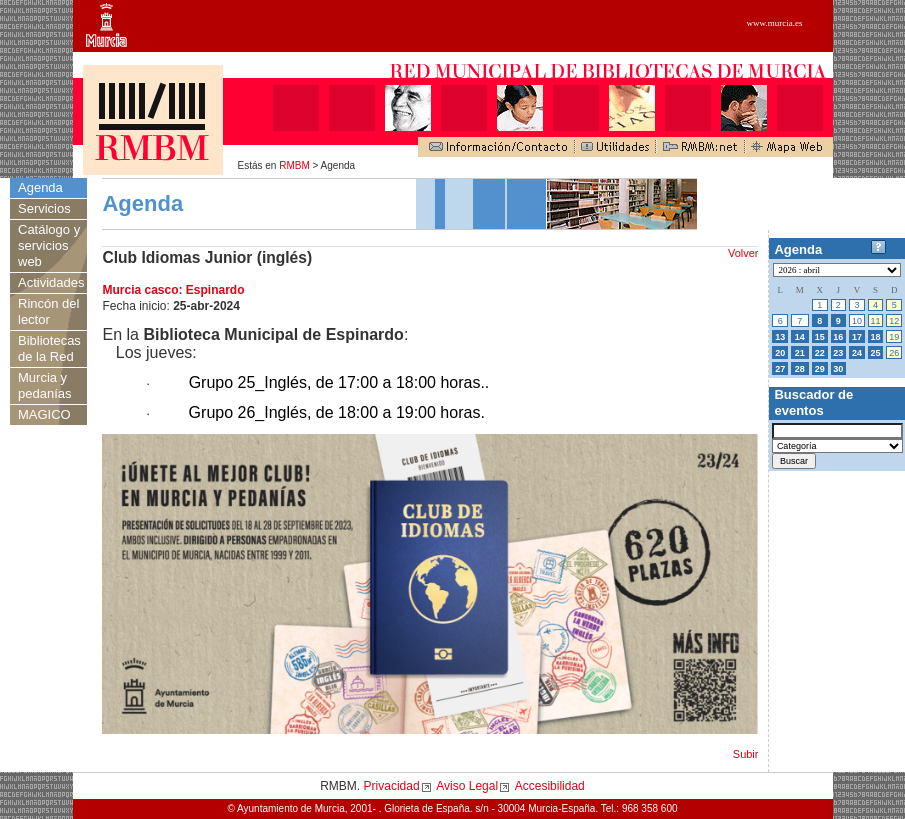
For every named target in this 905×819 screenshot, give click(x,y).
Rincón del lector (48, 311)
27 (780, 369)
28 (800, 369)
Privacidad (392, 786)
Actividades (51, 282)
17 (857, 337)
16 (838, 337)
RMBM (294, 165)
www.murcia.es (775, 23)
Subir (746, 754)
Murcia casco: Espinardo (173, 290)
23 (838, 353)
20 (780, 353)
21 (800, 353)
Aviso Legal (467, 786)
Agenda (40, 187)
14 (800, 337)
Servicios (44, 208)
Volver (743, 253)
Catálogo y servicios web (49, 245)
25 (876, 353)
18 (876, 337)
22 (820, 353)
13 (780, 337)
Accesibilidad (550, 786)
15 (820, 337)
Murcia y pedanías (45, 385)
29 (820, 369)
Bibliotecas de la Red (49, 348)
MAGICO (44, 414)
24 (857, 353)
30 (838, 369)
